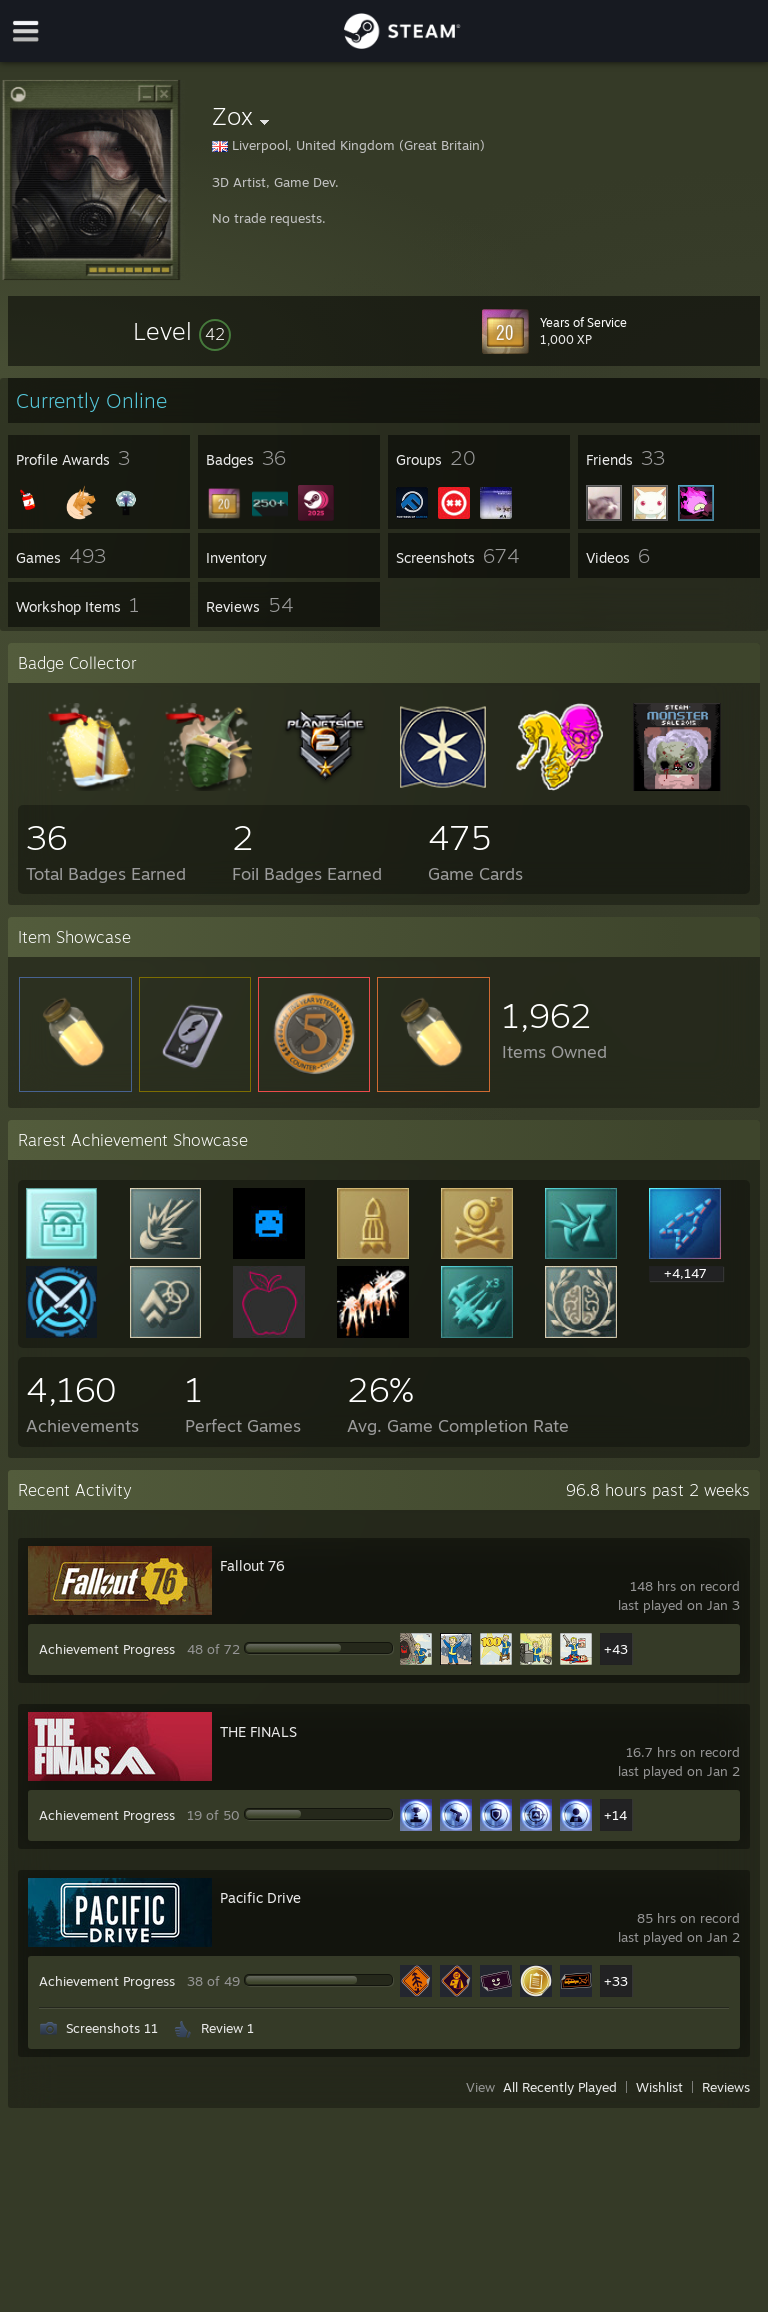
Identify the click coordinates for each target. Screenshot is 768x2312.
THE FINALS (258, 1731)
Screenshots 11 (112, 2028)
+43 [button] (616, 1649)
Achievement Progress (107, 1649)
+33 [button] (616, 1981)
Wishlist (659, 2087)
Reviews (726, 2087)
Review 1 (227, 2028)
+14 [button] (615, 1815)
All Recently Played (560, 2087)
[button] (182, 331)
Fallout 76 (252, 1565)
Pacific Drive (260, 1897)
